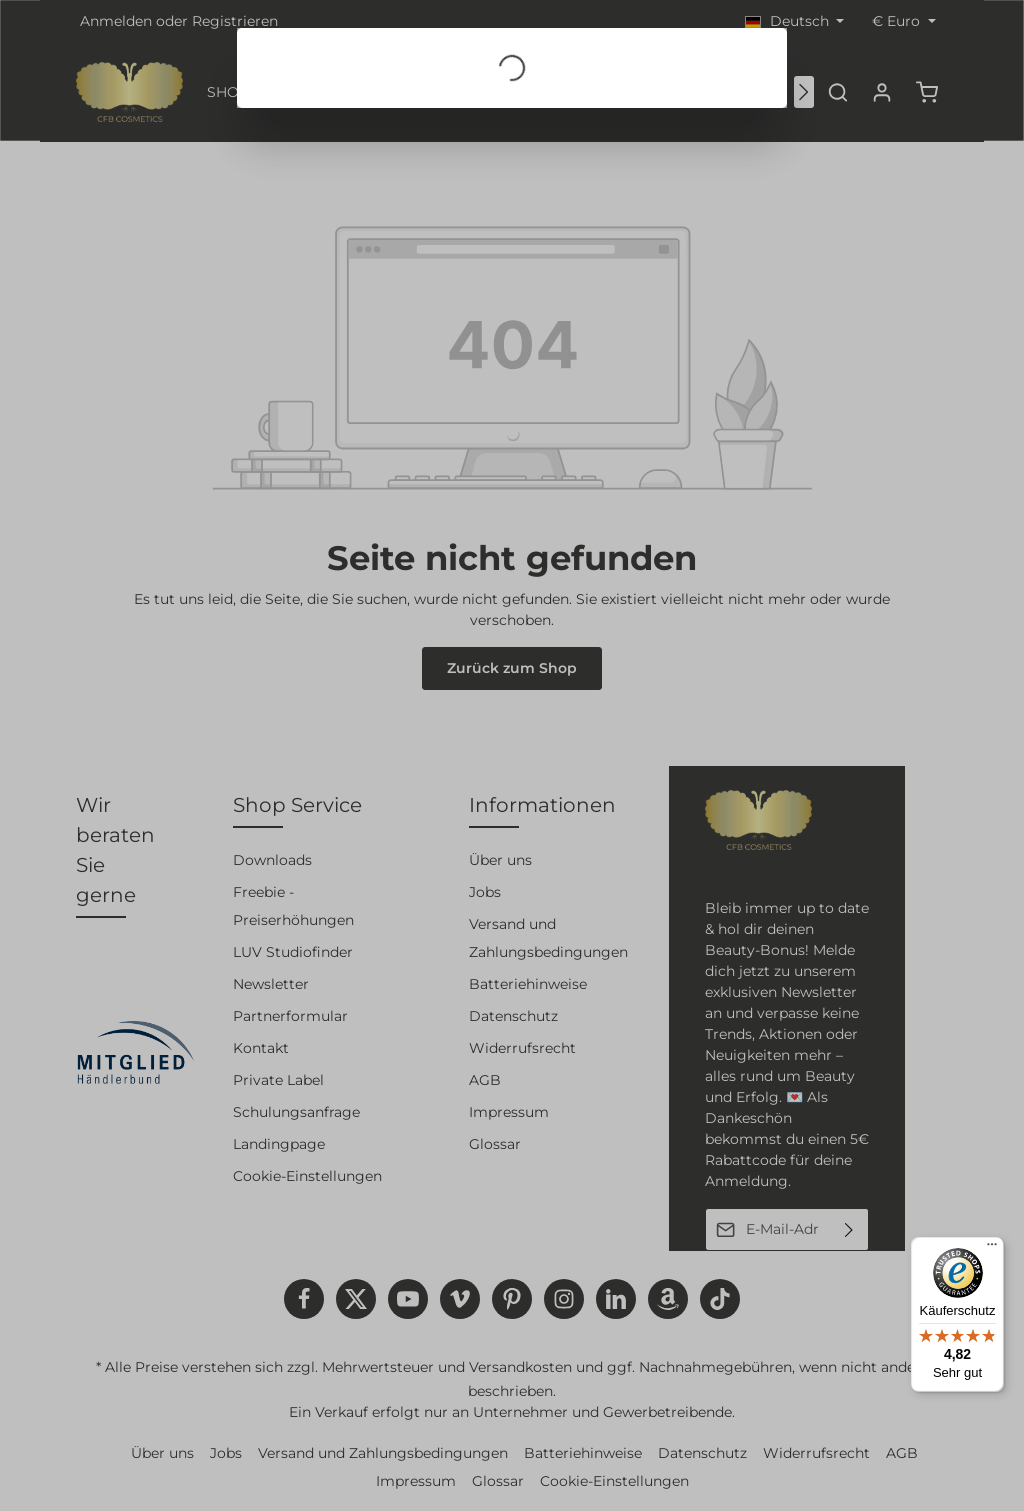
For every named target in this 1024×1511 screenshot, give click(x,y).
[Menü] (992, 1249)
